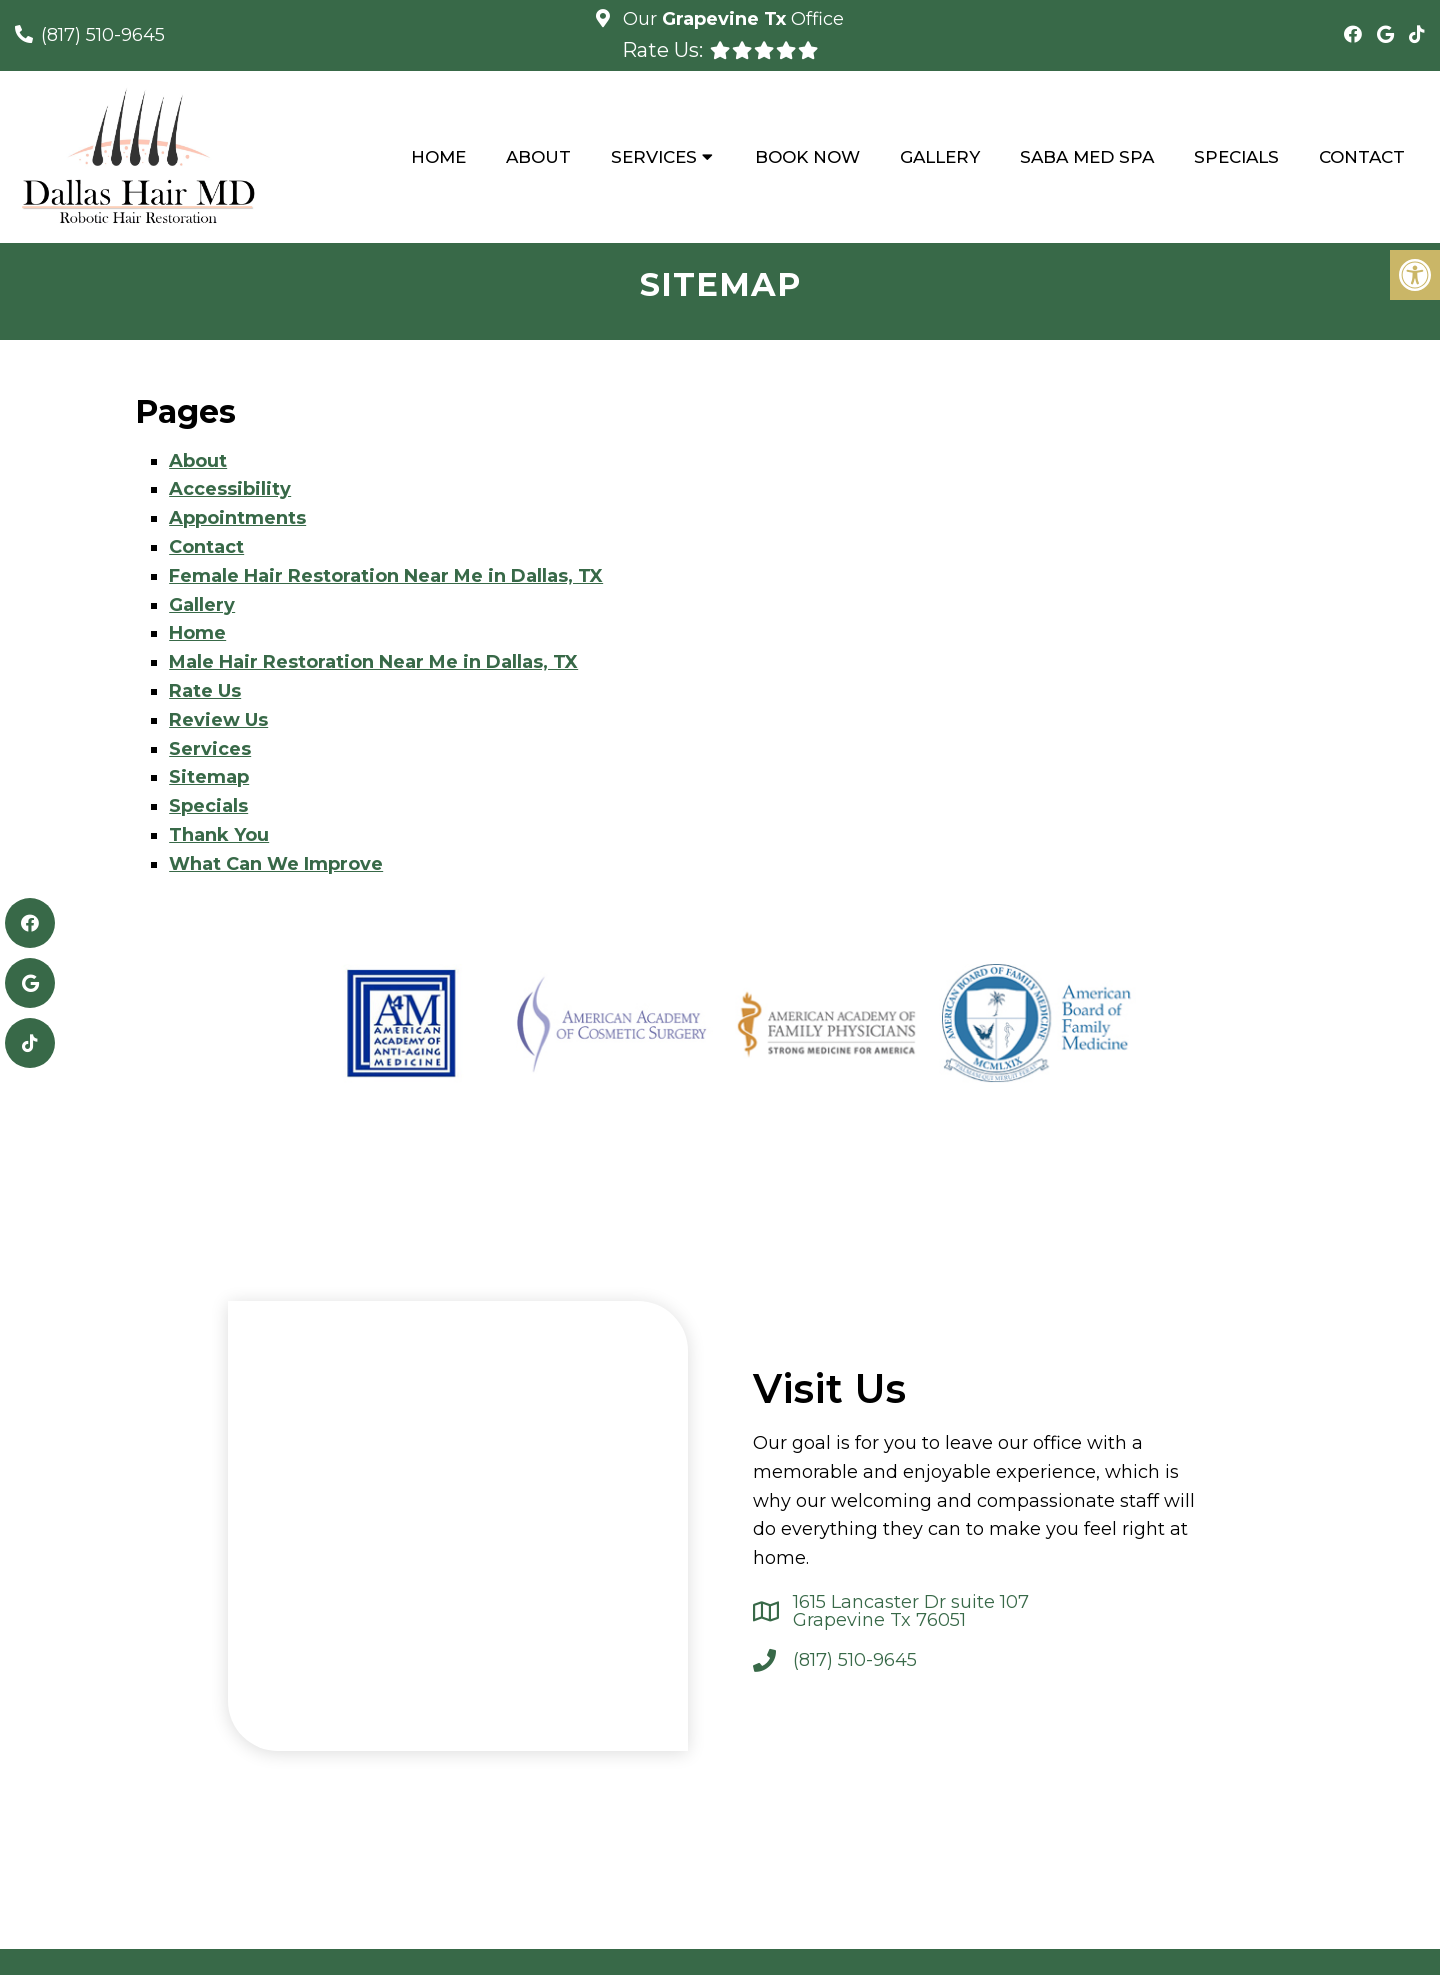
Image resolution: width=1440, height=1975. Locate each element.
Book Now (807, 157)
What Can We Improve (276, 864)
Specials (1236, 157)
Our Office (731, 19)
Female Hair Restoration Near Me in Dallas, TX (386, 576)
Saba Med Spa (1087, 157)
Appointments (237, 518)
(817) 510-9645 (103, 35)
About (538, 157)
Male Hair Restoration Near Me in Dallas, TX (373, 662)
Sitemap (209, 777)
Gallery (940, 157)
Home (438, 157)
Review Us (218, 720)
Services (654, 157)
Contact (1362, 157)
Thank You (219, 835)
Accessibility (230, 489)
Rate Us (205, 691)
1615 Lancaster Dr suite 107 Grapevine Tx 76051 (911, 1611)
